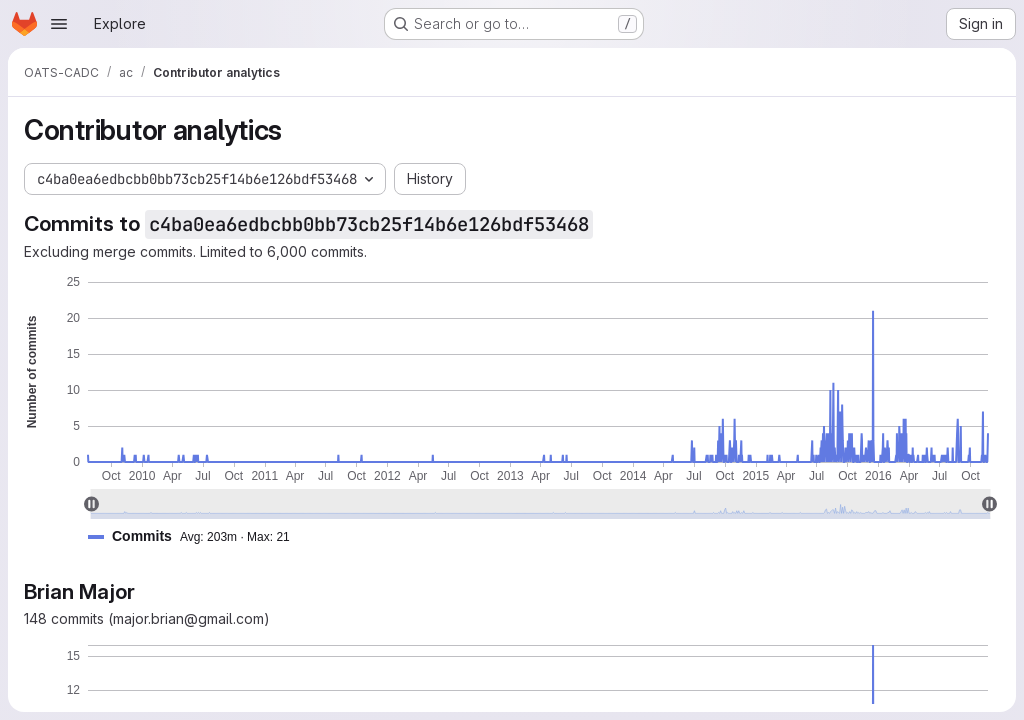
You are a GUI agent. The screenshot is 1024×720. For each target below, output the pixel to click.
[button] (197, 536)
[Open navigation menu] (59, 24)
